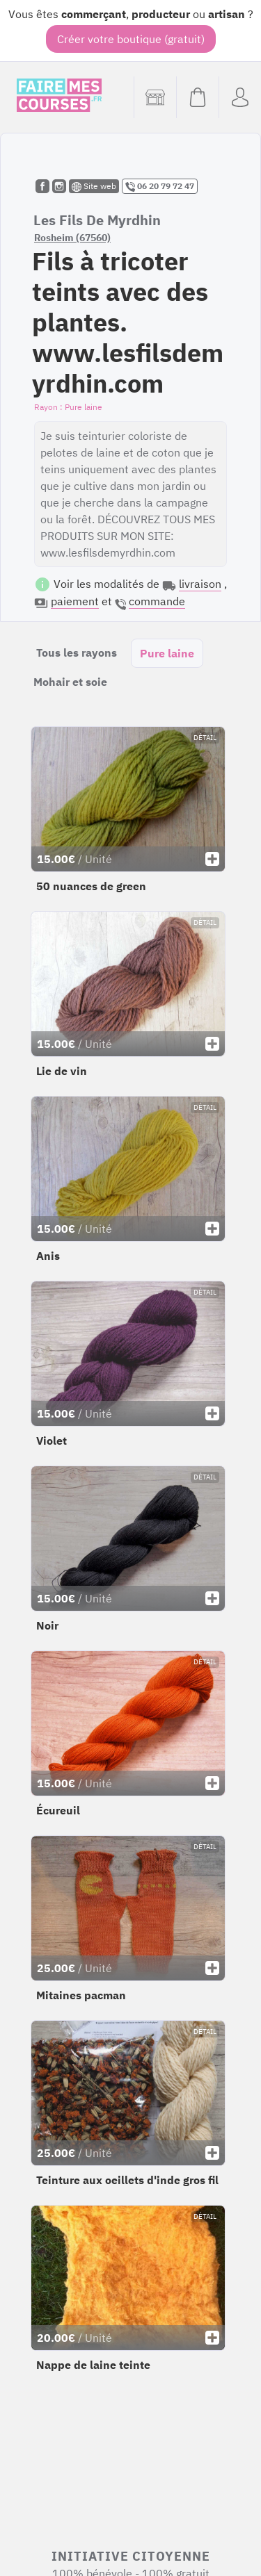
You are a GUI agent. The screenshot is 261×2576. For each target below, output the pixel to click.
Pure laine (167, 653)
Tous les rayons (76, 652)
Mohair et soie (70, 682)
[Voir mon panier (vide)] (197, 97)
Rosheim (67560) (72, 237)
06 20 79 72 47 (159, 186)
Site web (94, 186)
